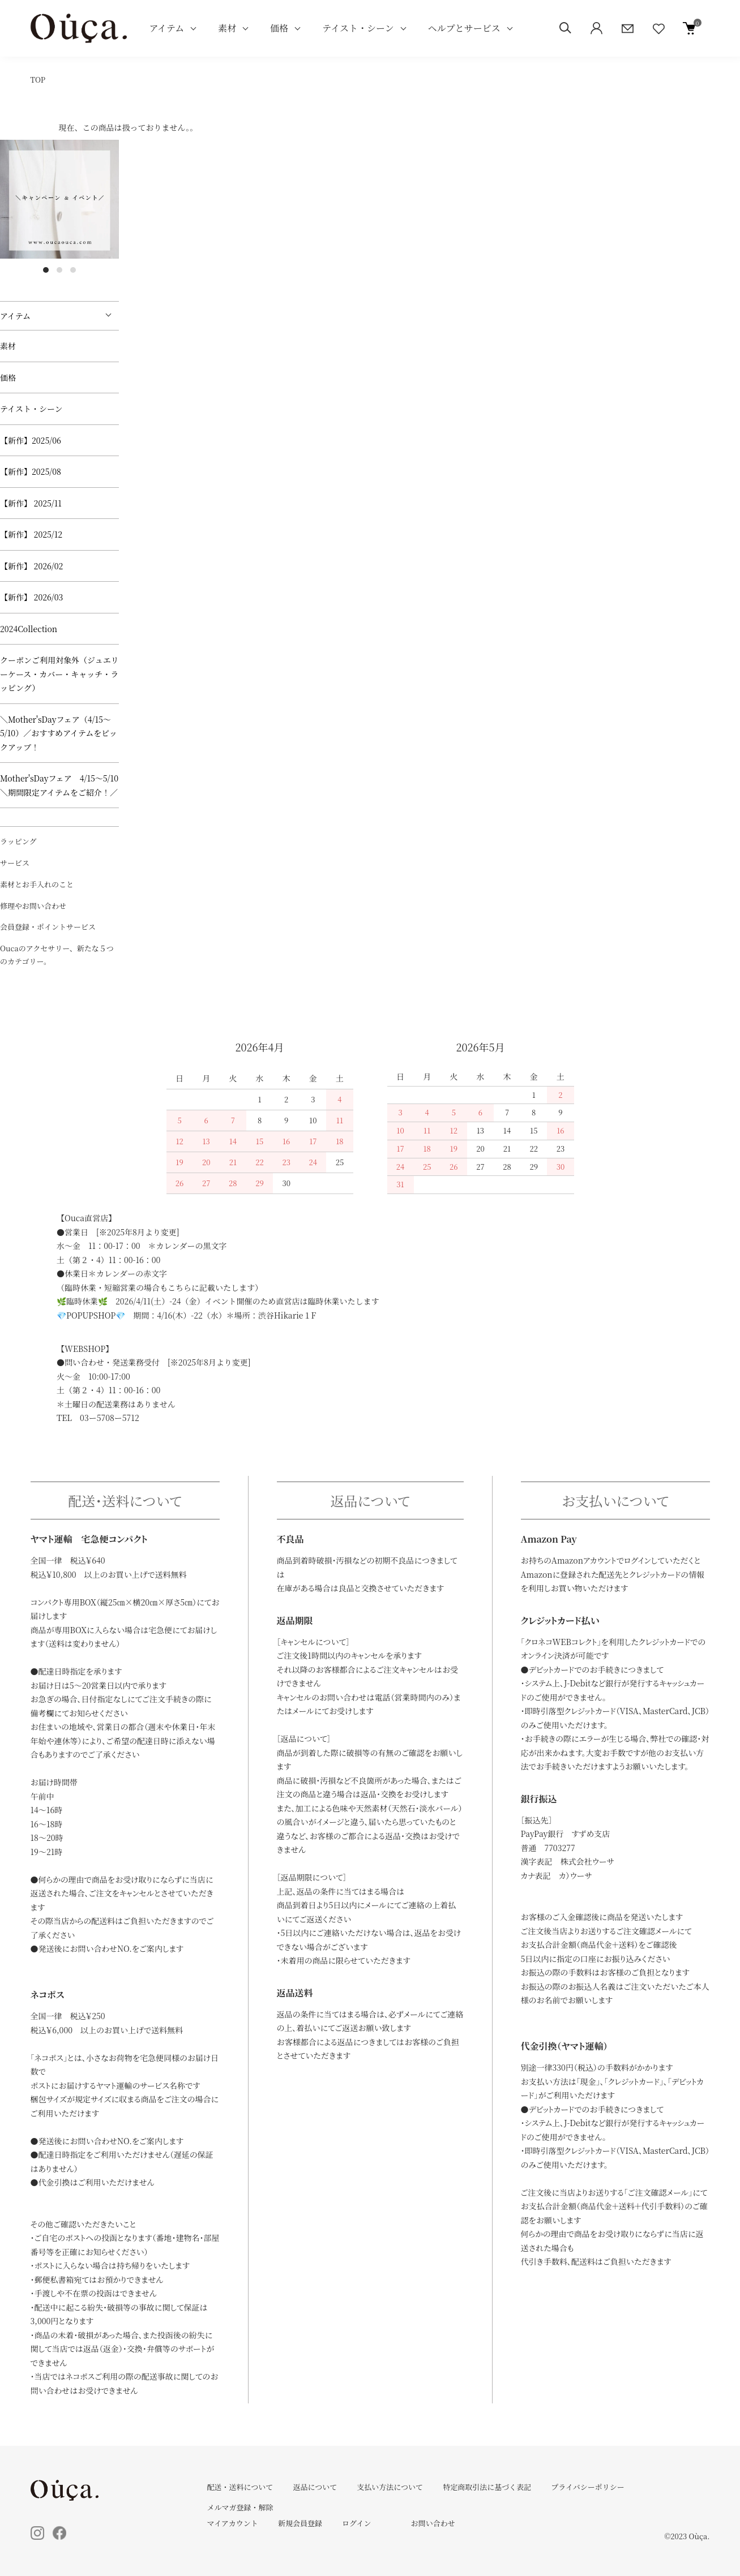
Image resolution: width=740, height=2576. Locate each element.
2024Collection (28, 628)
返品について (315, 2486)
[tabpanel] (59, 199)
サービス (14, 862)
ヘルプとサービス (464, 28)
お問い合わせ (433, 2523)
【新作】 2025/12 (31, 534)
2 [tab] (59, 270)
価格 (279, 28)
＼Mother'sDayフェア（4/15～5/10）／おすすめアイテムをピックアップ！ (58, 733)
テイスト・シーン (357, 28)
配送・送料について (240, 2486)
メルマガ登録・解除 (240, 2507)
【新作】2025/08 (30, 471)
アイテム (167, 28)
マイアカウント (232, 2523)
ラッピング (18, 841)
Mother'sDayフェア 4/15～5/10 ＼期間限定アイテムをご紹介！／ (59, 785)
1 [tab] (46, 270)
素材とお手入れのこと (37, 884)
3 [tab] (73, 270)
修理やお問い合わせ (33, 905)
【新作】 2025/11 (31, 503)
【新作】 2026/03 (31, 597)
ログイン (356, 2523)
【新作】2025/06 (30, 440)
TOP (38, 79)
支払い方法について (390, 2486)
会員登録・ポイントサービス (48, 926)
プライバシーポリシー (587, 2486)
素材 (227, 28)
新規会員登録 (300, 2523)
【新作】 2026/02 (31, 566)
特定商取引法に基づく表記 (487, 2486)
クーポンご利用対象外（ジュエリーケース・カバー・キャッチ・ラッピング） (59, 673)
